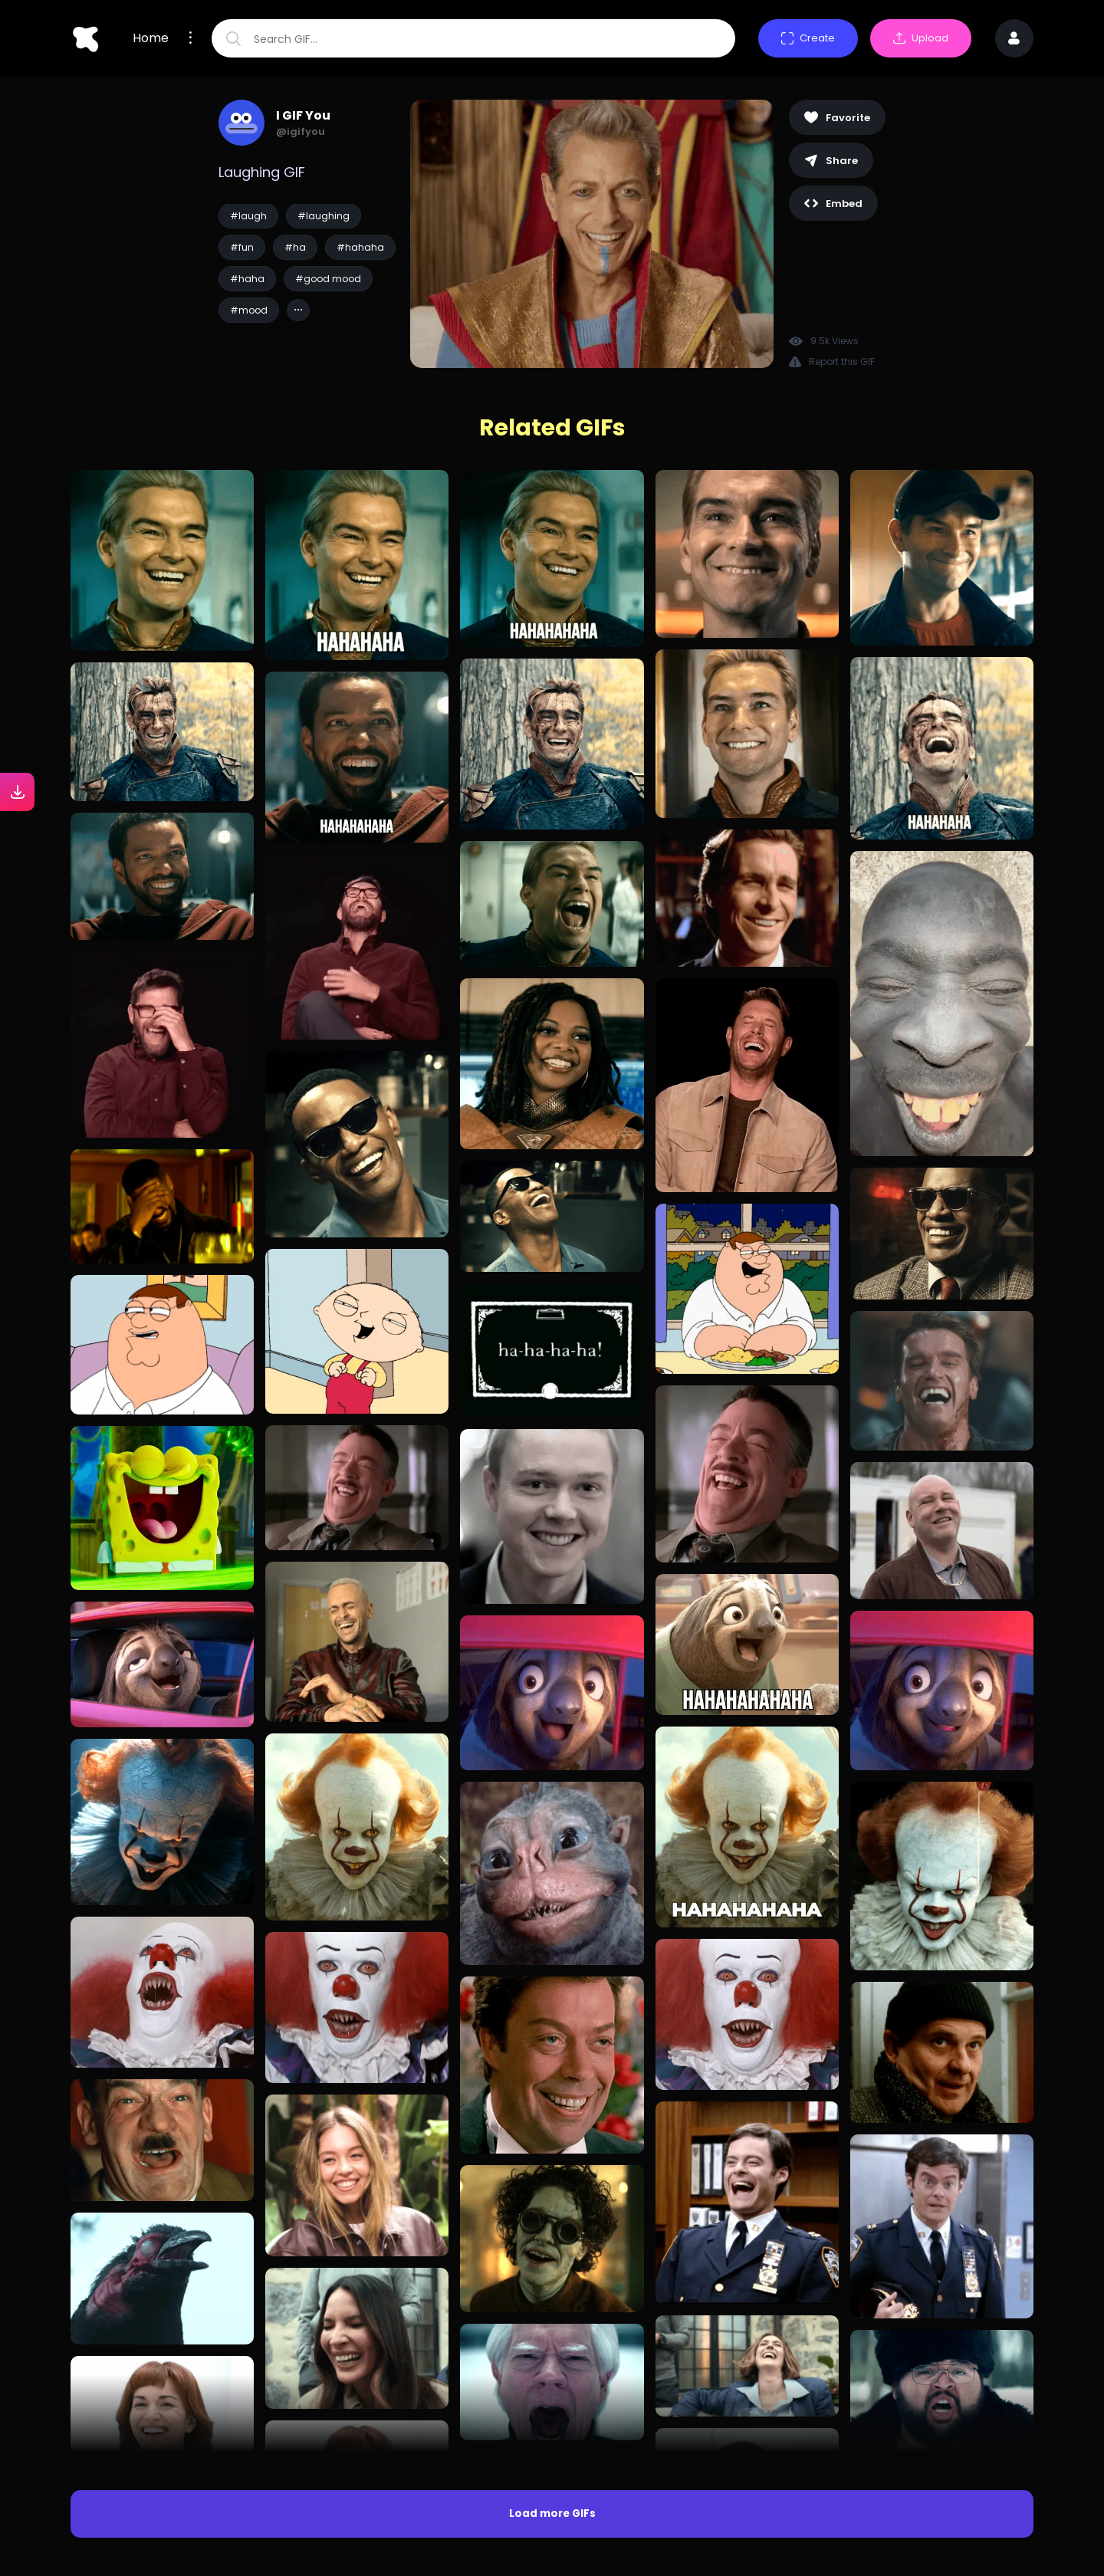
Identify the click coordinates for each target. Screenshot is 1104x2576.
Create (808, 38)
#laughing (323, 215)
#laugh (248, 215)
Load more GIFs (552, 2513)
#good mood (328, 278)
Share (831, 160)
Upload (920, 38)
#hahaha (360, 247)
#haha (247, 278)
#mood (249, 310)
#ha (295, 247)
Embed (833, 203)
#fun (242, 247)
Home (151, 38)
